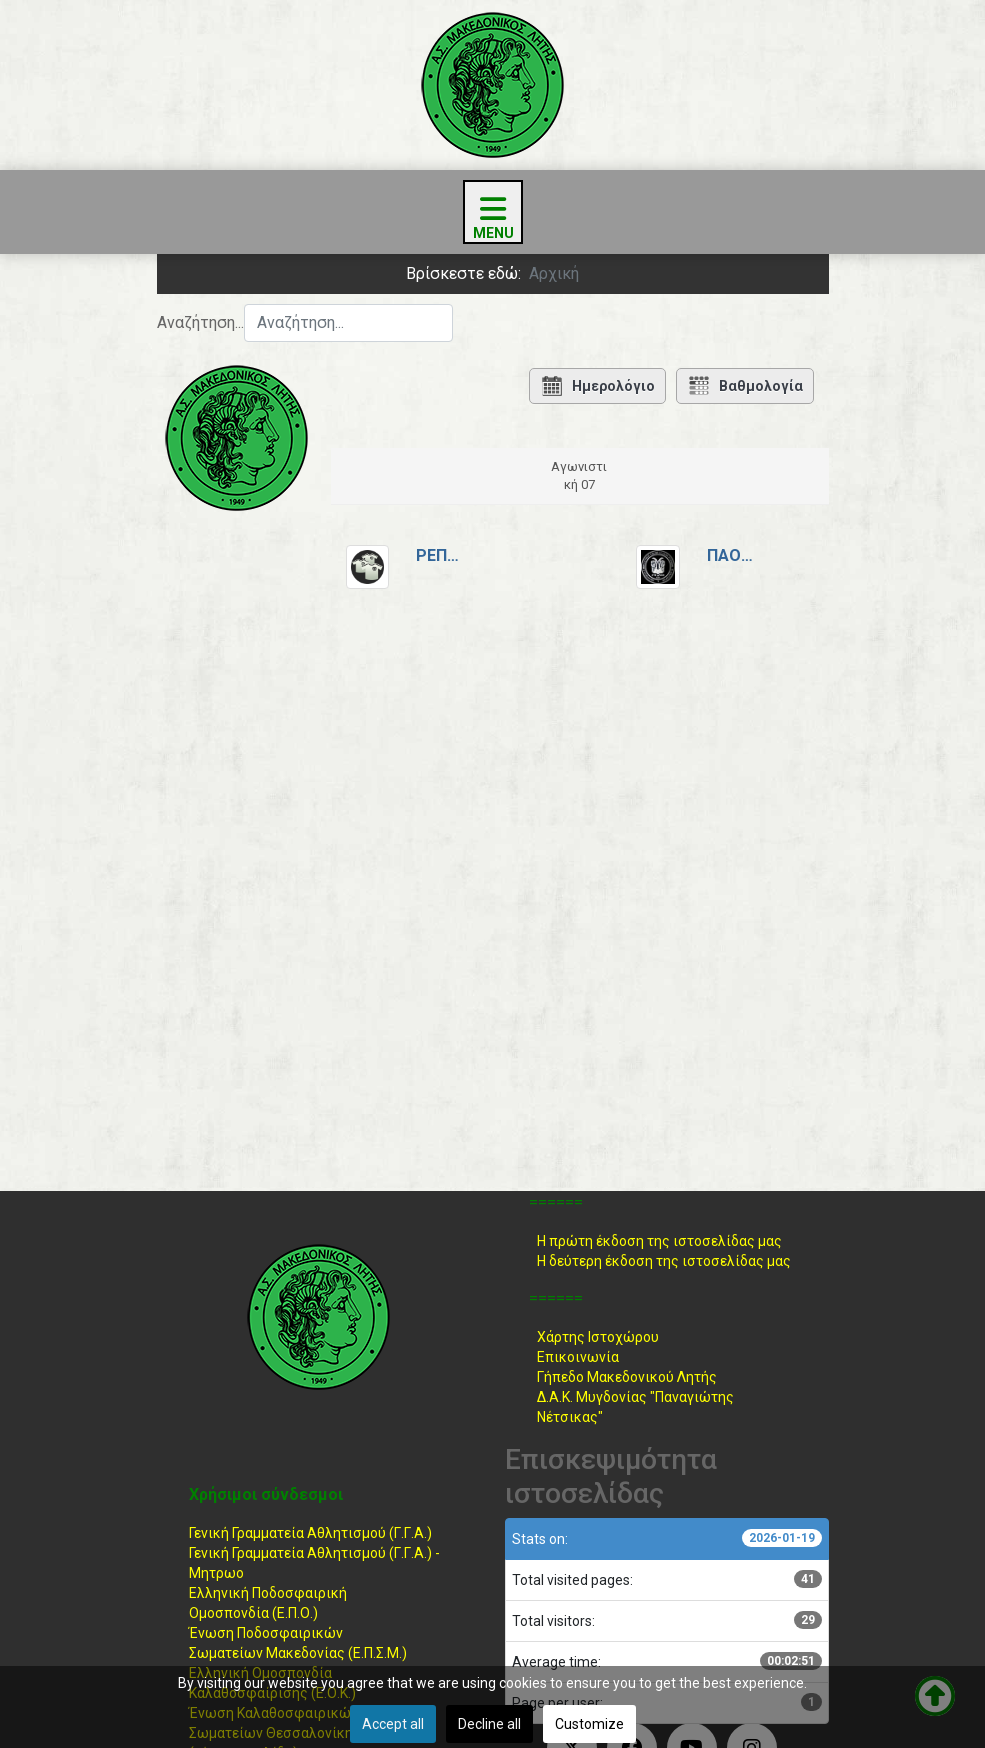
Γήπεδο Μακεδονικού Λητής (627, 1377)
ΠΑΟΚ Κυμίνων (732, 555)
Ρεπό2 (441, 555)
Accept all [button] (393, 1724)
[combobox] (348, 323)
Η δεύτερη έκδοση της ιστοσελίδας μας (664, 1261)
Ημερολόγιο (597, 386)
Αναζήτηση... (200, 322)
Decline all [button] (489, 1724)
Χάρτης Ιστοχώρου (598, 1337)
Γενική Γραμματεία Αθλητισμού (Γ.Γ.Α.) (310, 1533)
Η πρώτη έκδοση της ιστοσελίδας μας (659, 1241)
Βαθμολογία (745, 386)
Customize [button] (589, 1724)
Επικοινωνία (578, 1357)
